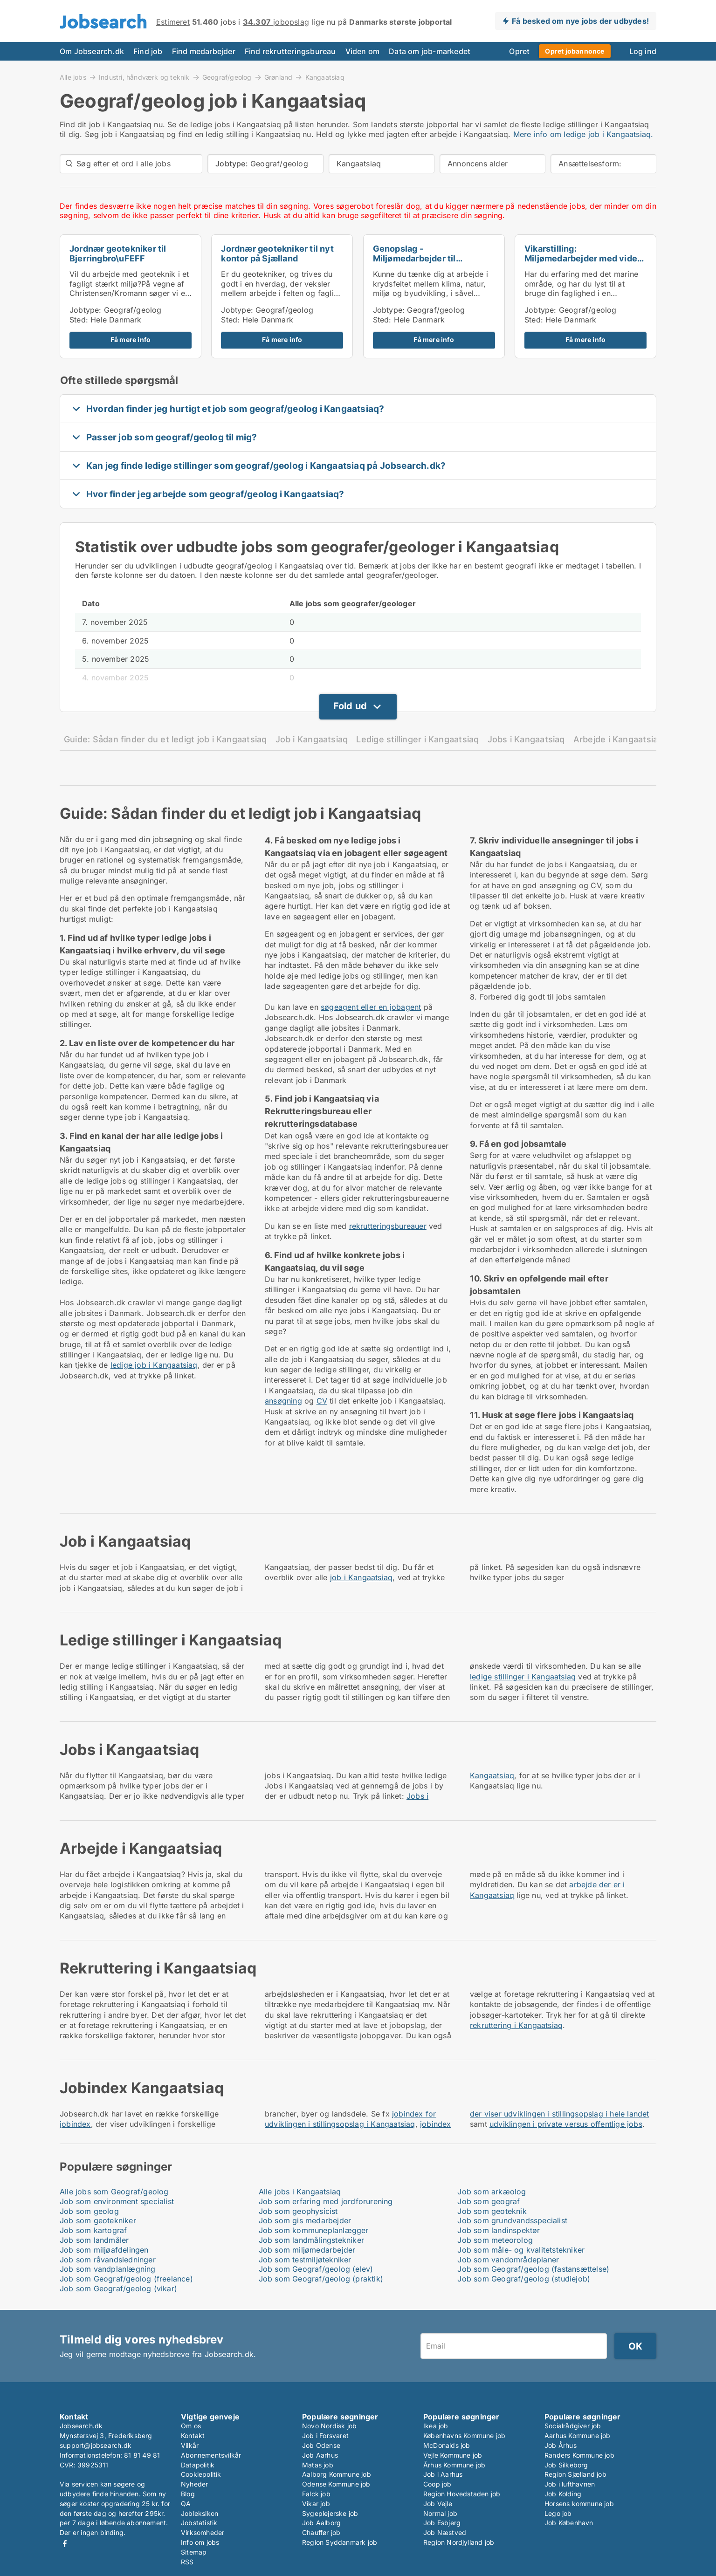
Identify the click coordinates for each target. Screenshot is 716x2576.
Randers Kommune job (579, 2455)
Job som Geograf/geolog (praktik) (321, 2278)
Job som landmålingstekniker (311, 2240)
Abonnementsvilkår (211, 2455)
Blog (188, 2494)
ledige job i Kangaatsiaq (154, 1365)
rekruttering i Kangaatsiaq (516, 2025)
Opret (519, 51)
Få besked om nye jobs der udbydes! (580, 21)
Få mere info (130, 339)
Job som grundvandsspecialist (512, 2220)
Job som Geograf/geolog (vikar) (118, 2288)
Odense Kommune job (336, 2484)
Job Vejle (437, 2503)
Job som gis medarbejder (305, 2220)
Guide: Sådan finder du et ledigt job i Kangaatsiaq (165, 739)
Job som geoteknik (491, 2211)
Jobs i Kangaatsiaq (526, 739)
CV (322, 1400)
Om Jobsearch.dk (92, 51)
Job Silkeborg (566, 2465)
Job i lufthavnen (569, 2484)
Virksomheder (202, 2532)
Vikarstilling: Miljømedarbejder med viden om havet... (583, 258)
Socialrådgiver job (572, 2426)
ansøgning (283, 1400)
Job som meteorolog (495, 2240)
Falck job (316, 2494)
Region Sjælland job (575, 2474)
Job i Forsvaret (325, 2435)
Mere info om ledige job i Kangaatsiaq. (583, 134)
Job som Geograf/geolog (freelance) (126, 2278)
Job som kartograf (93, 2230)
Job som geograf (488, 2201)
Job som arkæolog (491, 2191)
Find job (148, 51)
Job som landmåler (94, 2240)
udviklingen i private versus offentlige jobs (565, 2124)
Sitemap (194, 2552)
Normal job (440, 2513)
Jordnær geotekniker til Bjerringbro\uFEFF (117, 253)
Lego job (558, 2513)
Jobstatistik (199, 2523)
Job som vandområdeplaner (508, 2259)
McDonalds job (446, 2445)
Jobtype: (85, 310)
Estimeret (173, 22)
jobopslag (276, 22)
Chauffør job (321, 2532)
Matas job (317, 2465)
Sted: (78, 319)
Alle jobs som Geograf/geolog (114, 2191)
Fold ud (350, 706)
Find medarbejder (203, 51)
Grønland (278, 77)
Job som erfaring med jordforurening (326, 2201)
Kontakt (193, 2435)
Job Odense (321, 2445)
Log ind (642, 51)
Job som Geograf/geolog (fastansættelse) (533, 2269)
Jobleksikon (199, 2513)
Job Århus (560, 2445)
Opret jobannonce (574, 51)
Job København (568, 2523)
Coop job (437, 2484)
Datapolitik (197, 2465)
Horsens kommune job (579, 2503)
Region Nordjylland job (458, 2542)
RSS (187, 2562)
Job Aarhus (320, 2455)
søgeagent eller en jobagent (371, 1007)
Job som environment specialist (117, 2201)
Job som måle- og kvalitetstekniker (521, 2249)
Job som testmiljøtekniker (305, 2259)
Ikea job (435, 2426)
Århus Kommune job (454, 2465)
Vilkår (190, 2445)
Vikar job (316, 2503)
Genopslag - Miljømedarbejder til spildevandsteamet (414, 258)
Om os (191, 2426)
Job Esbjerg (442, 2523)
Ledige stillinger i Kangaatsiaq (417, 739)
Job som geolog (89, 2211)
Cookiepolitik (201, 2474)
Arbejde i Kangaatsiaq (618, 739)
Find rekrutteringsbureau (290, 51)
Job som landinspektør (498, 2230)
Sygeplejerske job (330, 2513)
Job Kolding (562, 2494)
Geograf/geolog (227, 77)
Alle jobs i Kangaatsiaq (300, 2191)
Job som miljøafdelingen (104, 2249)
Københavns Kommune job (464, 2435)
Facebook (65, 2543)
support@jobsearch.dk (95, 2445)
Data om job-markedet (429, 51)
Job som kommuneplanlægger (314, 2230)
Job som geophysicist (298, 2211)
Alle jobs (73, 77)
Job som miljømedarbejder (307, 2249)
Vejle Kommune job (452, 2455)
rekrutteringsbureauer (388, 1226)
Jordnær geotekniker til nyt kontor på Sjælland (277, 253)
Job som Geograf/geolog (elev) (316, 2269)
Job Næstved (444, 2532)
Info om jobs (200, 2542)
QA (186, 2503)
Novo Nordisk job (329, 2426)
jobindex (75, 2124)
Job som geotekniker (98, 2220)
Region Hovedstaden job (461, 2494)
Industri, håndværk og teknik (144, 77)
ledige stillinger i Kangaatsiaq (523, 1676)
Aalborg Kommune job (336, 2474)
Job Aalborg (321, 2523)
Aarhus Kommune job (577, 2435)
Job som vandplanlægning (108, 2269)
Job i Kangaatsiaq (311, 739)
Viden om (362, 51)
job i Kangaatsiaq (361, 1577)
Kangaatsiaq (324, 77)
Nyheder (194, 2484)
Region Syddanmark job (339, 2542)
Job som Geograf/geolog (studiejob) (523, 2278)
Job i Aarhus (442, 2474)
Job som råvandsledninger (108, 2259)
